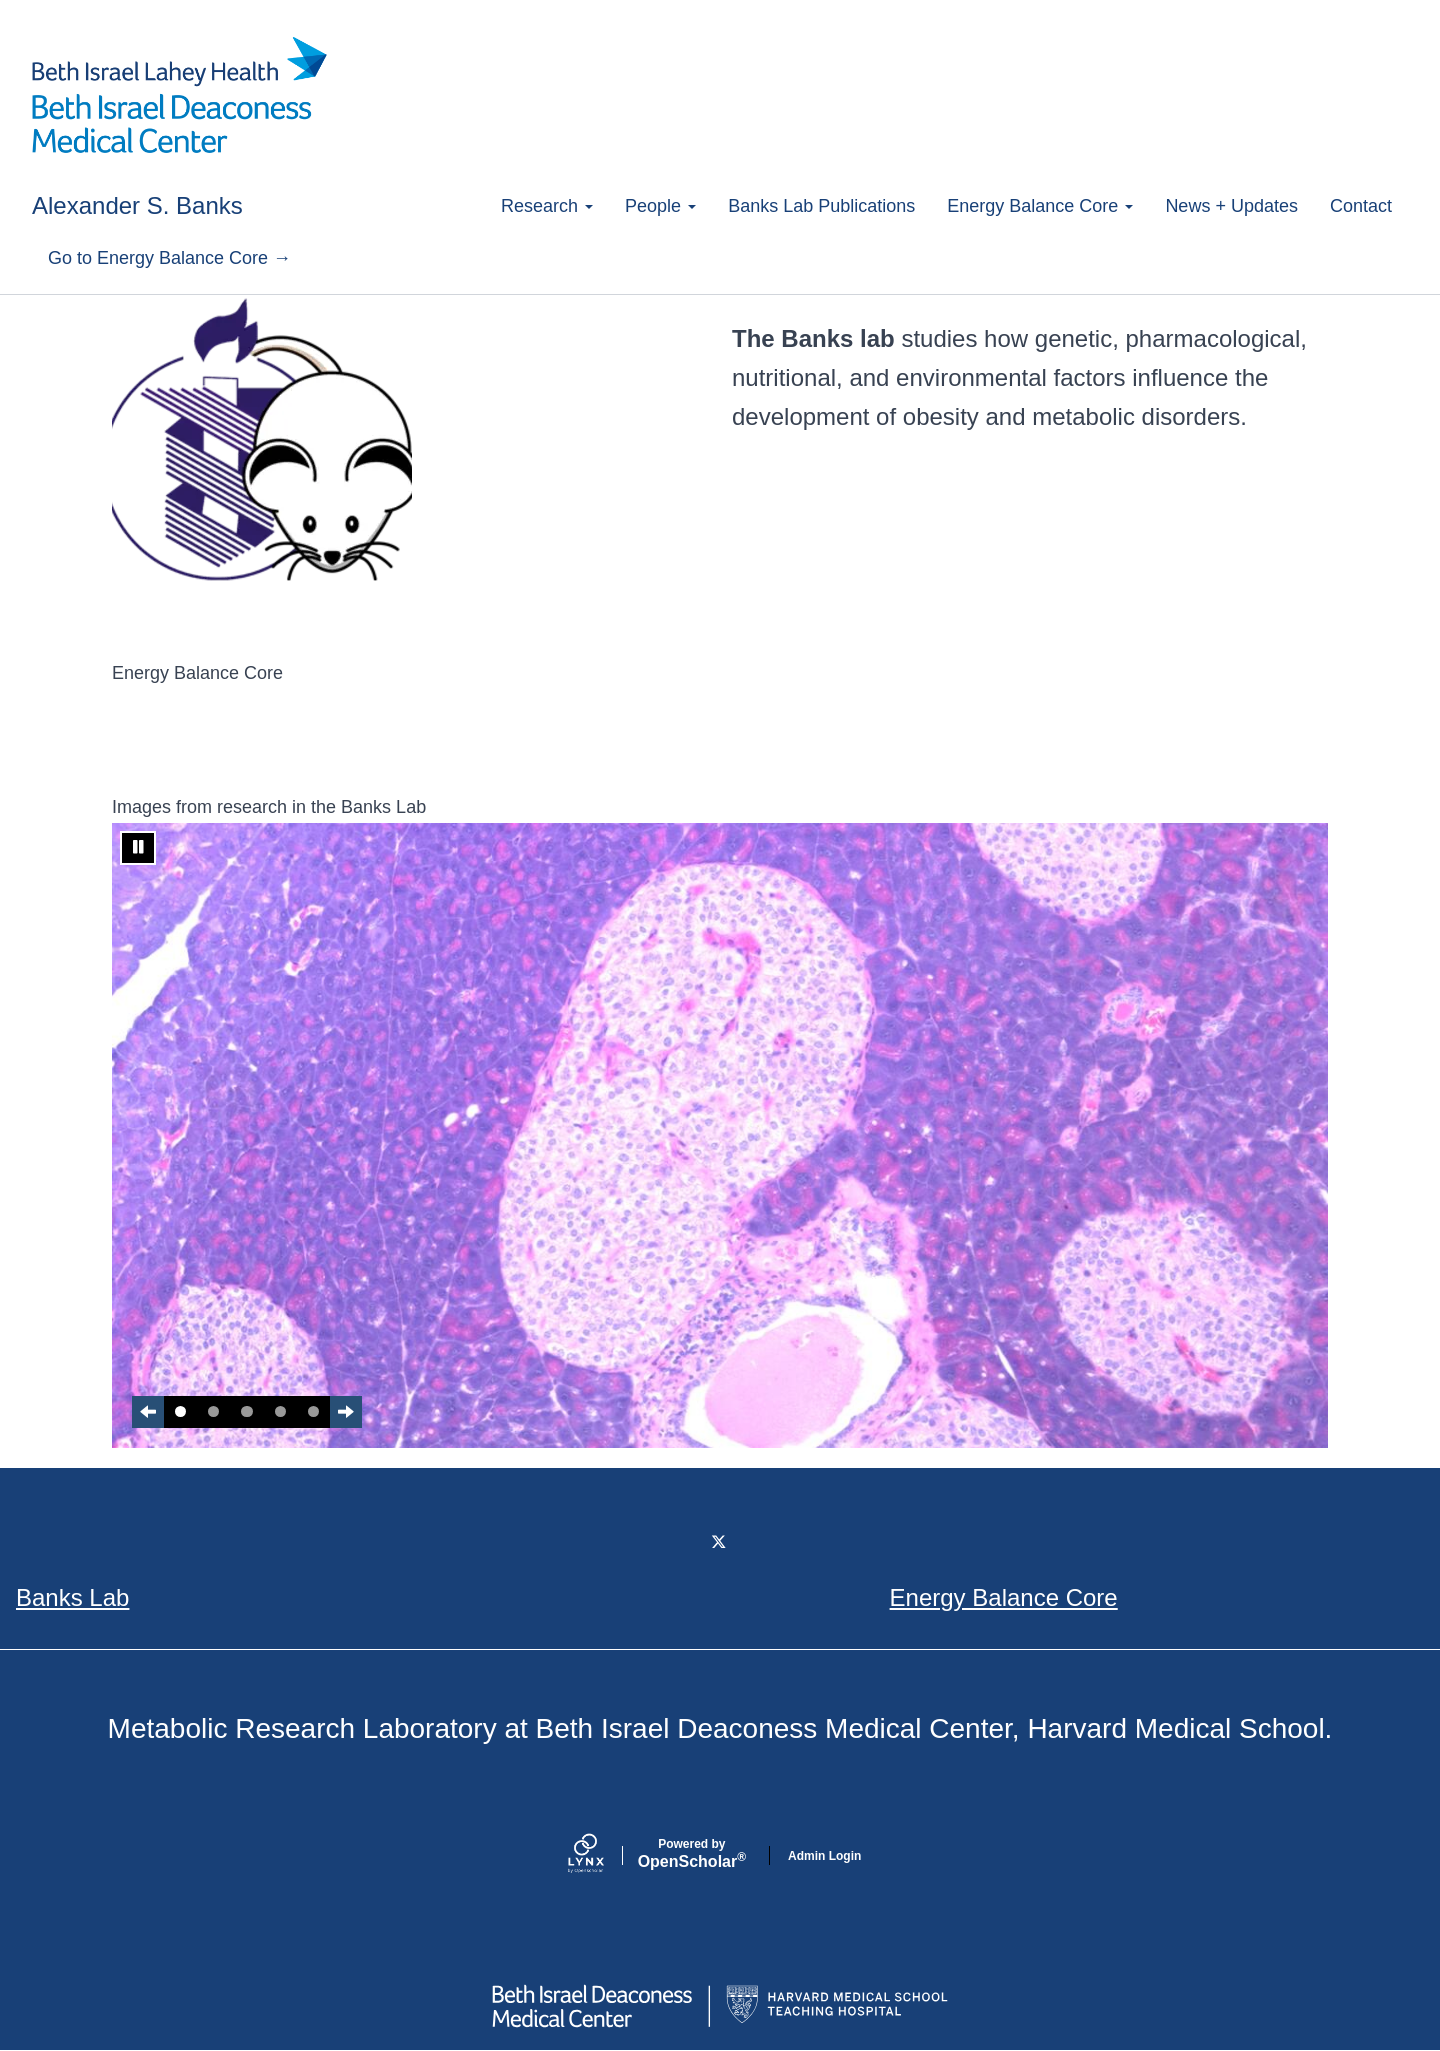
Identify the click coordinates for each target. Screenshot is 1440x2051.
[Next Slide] (346, 1412)
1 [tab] (180, 1411)
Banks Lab (72, 1597)
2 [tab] (213, 1411)
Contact (1361, 206)
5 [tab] (313, 1411)
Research (547, 206)
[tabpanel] (720, 1135)
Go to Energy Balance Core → (169, 258)
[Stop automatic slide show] (138, 848)
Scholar (692, 1854)
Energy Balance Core (1040, 206)
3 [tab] (246, 1411)
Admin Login (824, 1856)
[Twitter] (720, 1543)
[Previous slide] (148, 1412)
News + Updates (1231, 206)
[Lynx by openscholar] (603, 1855)
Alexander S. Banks (137, 205)
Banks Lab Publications (821, 206)
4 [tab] (280, 1411)
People (660, 206)
